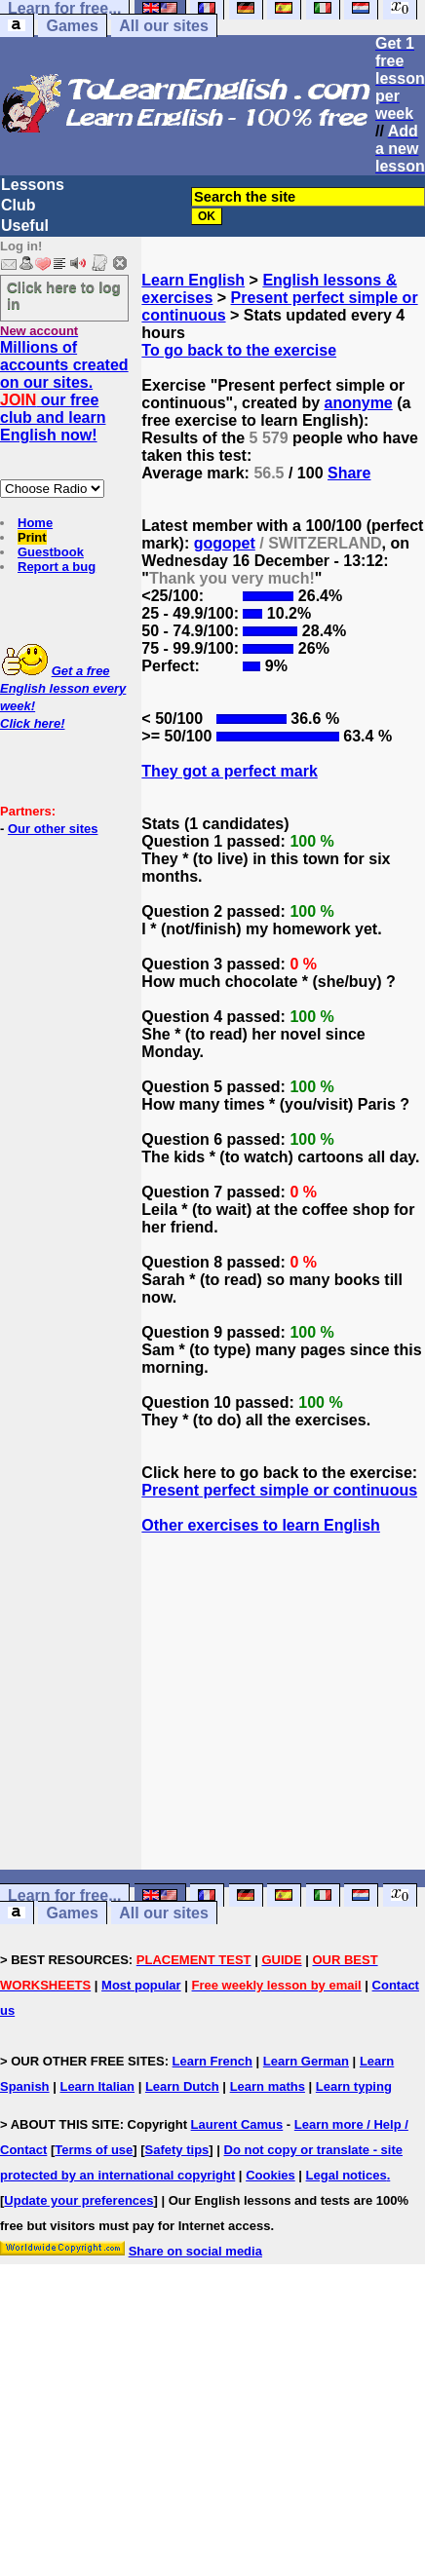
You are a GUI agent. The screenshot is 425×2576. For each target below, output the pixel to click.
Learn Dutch (182, 2086)
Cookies (270, 2175)
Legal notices (346, 2175)
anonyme (359, 403)
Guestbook (51, 552)
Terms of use (94, 2149)
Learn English (193, 280)
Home (35, 522)
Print (32, 537)
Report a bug (57, 566)
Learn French (212, 2061)
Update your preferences (78, 2200)
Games (71, 26)
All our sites (164, 26)
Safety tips (177, 2149)
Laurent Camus (237, 2124)
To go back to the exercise (238, 350)
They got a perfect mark (229, 771)
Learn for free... (64, 1895)
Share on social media (195, 2251)
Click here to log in (64, 295)
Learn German (306, 2061)
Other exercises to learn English (260, 1525)
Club (18, 205)
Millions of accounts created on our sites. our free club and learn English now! (64, 391)
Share (349, 473)
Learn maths (267, 2086)
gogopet (224, 543)
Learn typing (354, 2086)
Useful (25, 225)
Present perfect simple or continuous (279, 1490)
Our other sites (52, 828)
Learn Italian (97, 2086)
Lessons (32, 184)
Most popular (141, 1985)
